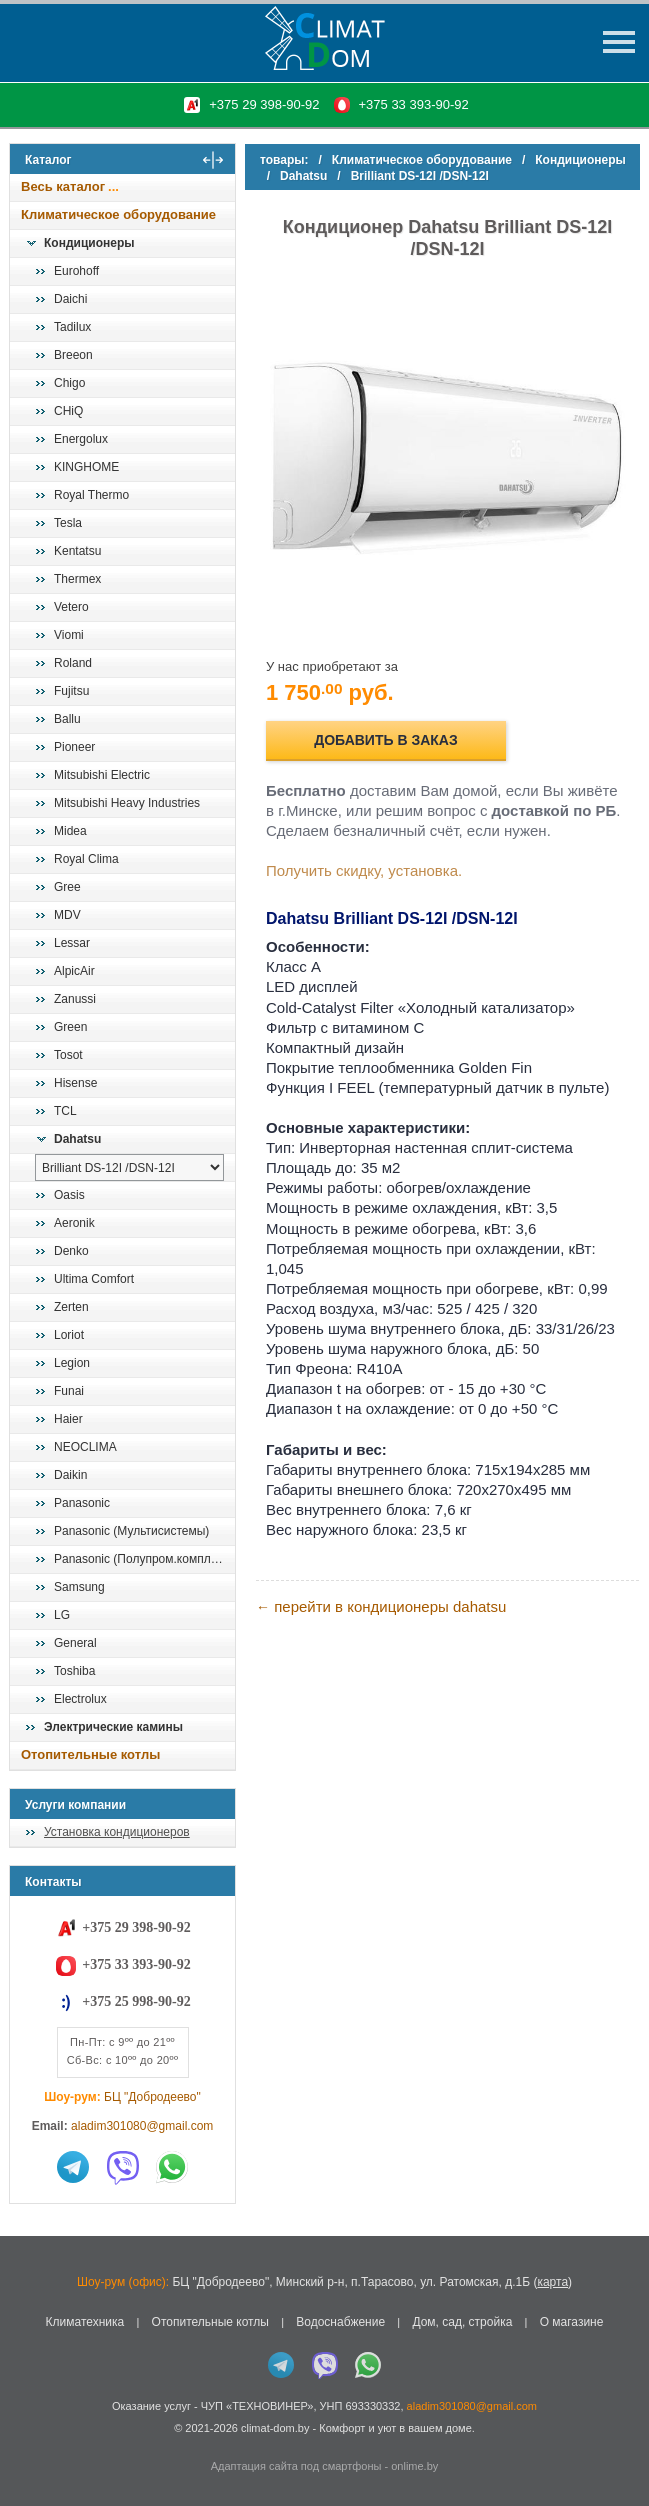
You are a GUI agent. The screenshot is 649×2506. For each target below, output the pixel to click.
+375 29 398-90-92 (264, 104)
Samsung (79, 1587)
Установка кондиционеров (117, 1832)
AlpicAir (74, 971)
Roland (73, 663)
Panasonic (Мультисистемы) (131, 1531)
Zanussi (75, 999)
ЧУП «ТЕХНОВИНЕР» (257, 2406)
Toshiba (74, 1671)
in (27, 2443)
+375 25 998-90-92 (136, 2001)
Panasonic (82, 1503)
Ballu (67, 719)
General (75, 1643)
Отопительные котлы (90, 1754)
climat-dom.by (275, 2428)
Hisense (75, 1083)
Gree (67, 887)
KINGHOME (86, 467)
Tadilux (72, 327)
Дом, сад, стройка (462, 2322)
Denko (71, 1251)
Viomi (69, 635)
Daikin (70, 1475)
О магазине (572, 2322)
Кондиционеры (89, 243)
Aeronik (74, 1223)
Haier (68, 1419)
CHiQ (68, 411)
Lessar (72, 943)
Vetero (71, 607)
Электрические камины (113, 1727)
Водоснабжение (340, 2322)
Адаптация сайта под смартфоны (296, 2466)
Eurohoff (76, 271)
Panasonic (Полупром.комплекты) (144, 1559)
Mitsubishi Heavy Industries (127, 803)
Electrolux (80, 1699)
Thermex (77, 579)
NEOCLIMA (85, 1447)
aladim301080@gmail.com (142, 2126)
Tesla (68, 523)
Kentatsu (77, 551)
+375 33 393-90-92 (414, 104)
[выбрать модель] (129, 1167)
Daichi (70, 299)
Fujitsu (71, 691)
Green (70, 1027)
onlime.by (414, 2466)
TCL (65, 1111)
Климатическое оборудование (118, 214)
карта (552, 2282)
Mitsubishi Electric (102, 775)
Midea (70, 831)
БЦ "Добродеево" (152, 2097)
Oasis (69, 1195)
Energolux (81, 439)
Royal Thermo (91, 495)
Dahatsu (77, 1139)
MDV (67, 915)
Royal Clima (86, 859)
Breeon (73, 355)
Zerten (71, 1307)
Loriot (69, 1335)
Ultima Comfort (94, 1279)
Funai (69, 1391)
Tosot (68, 1055)
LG (62, 1615)
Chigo (69, 383)
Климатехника (85, 2322)
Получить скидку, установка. (364, 870)
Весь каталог (63, 186)
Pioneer (74, 747)
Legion (72, 1363)
